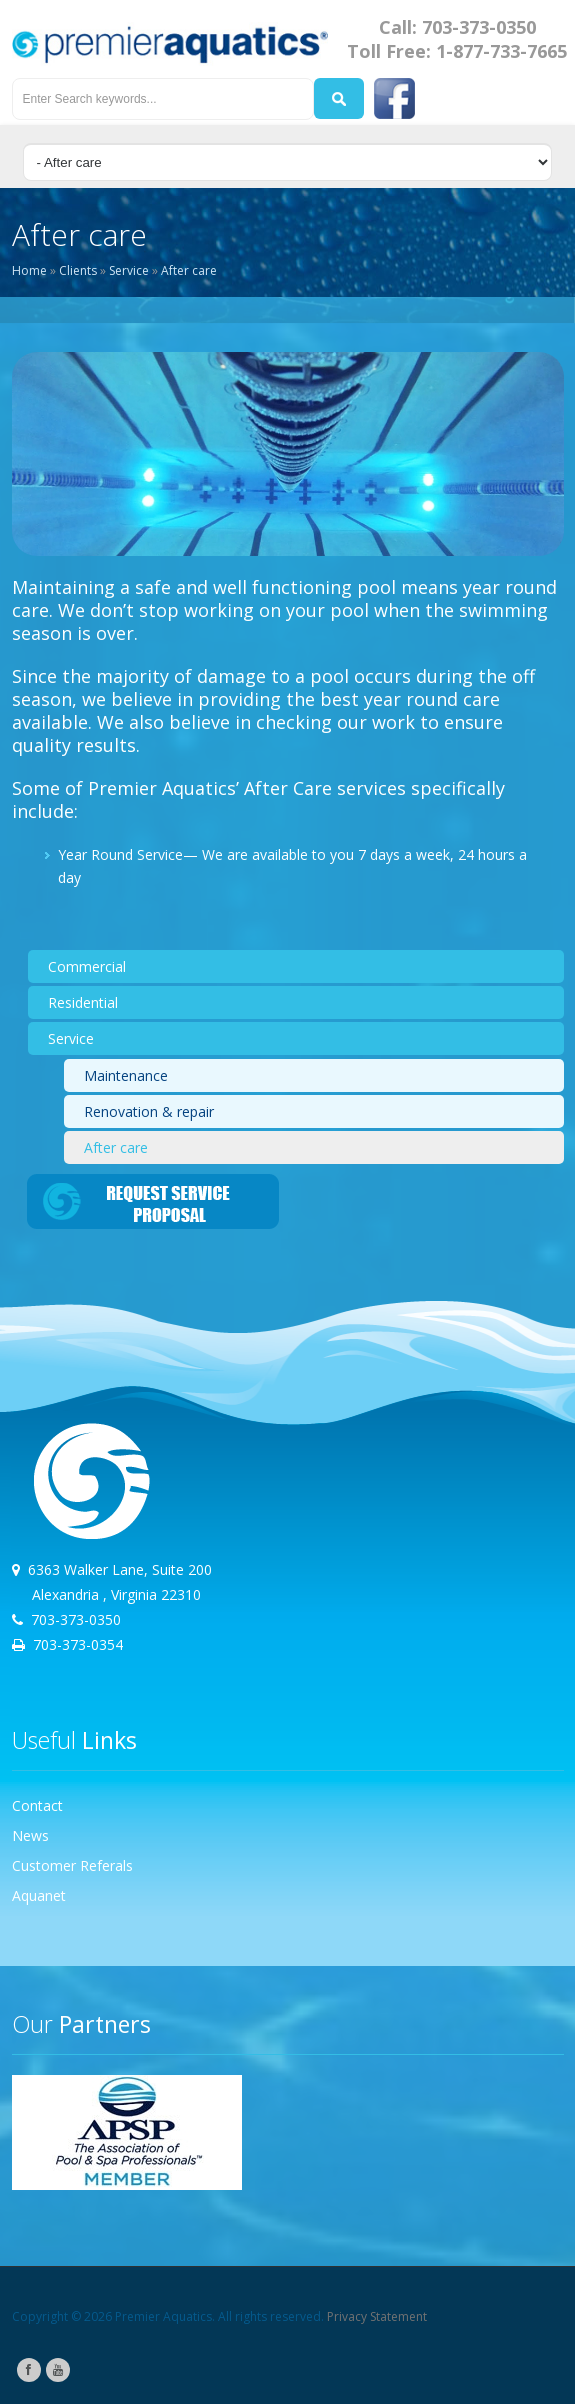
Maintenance (126, 1075)
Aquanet (39, 1895)
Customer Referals (72, 1865)
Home (29, 270)
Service (129, 270)
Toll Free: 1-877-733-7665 (457, 51)
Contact (37, 1805)
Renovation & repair (149, 1111)
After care (189, 270)
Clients (78, 270)
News (30, 1835)
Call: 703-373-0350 (457, 27)
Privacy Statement (377, 2316)
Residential (83, 1002)
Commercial (87, 966)
